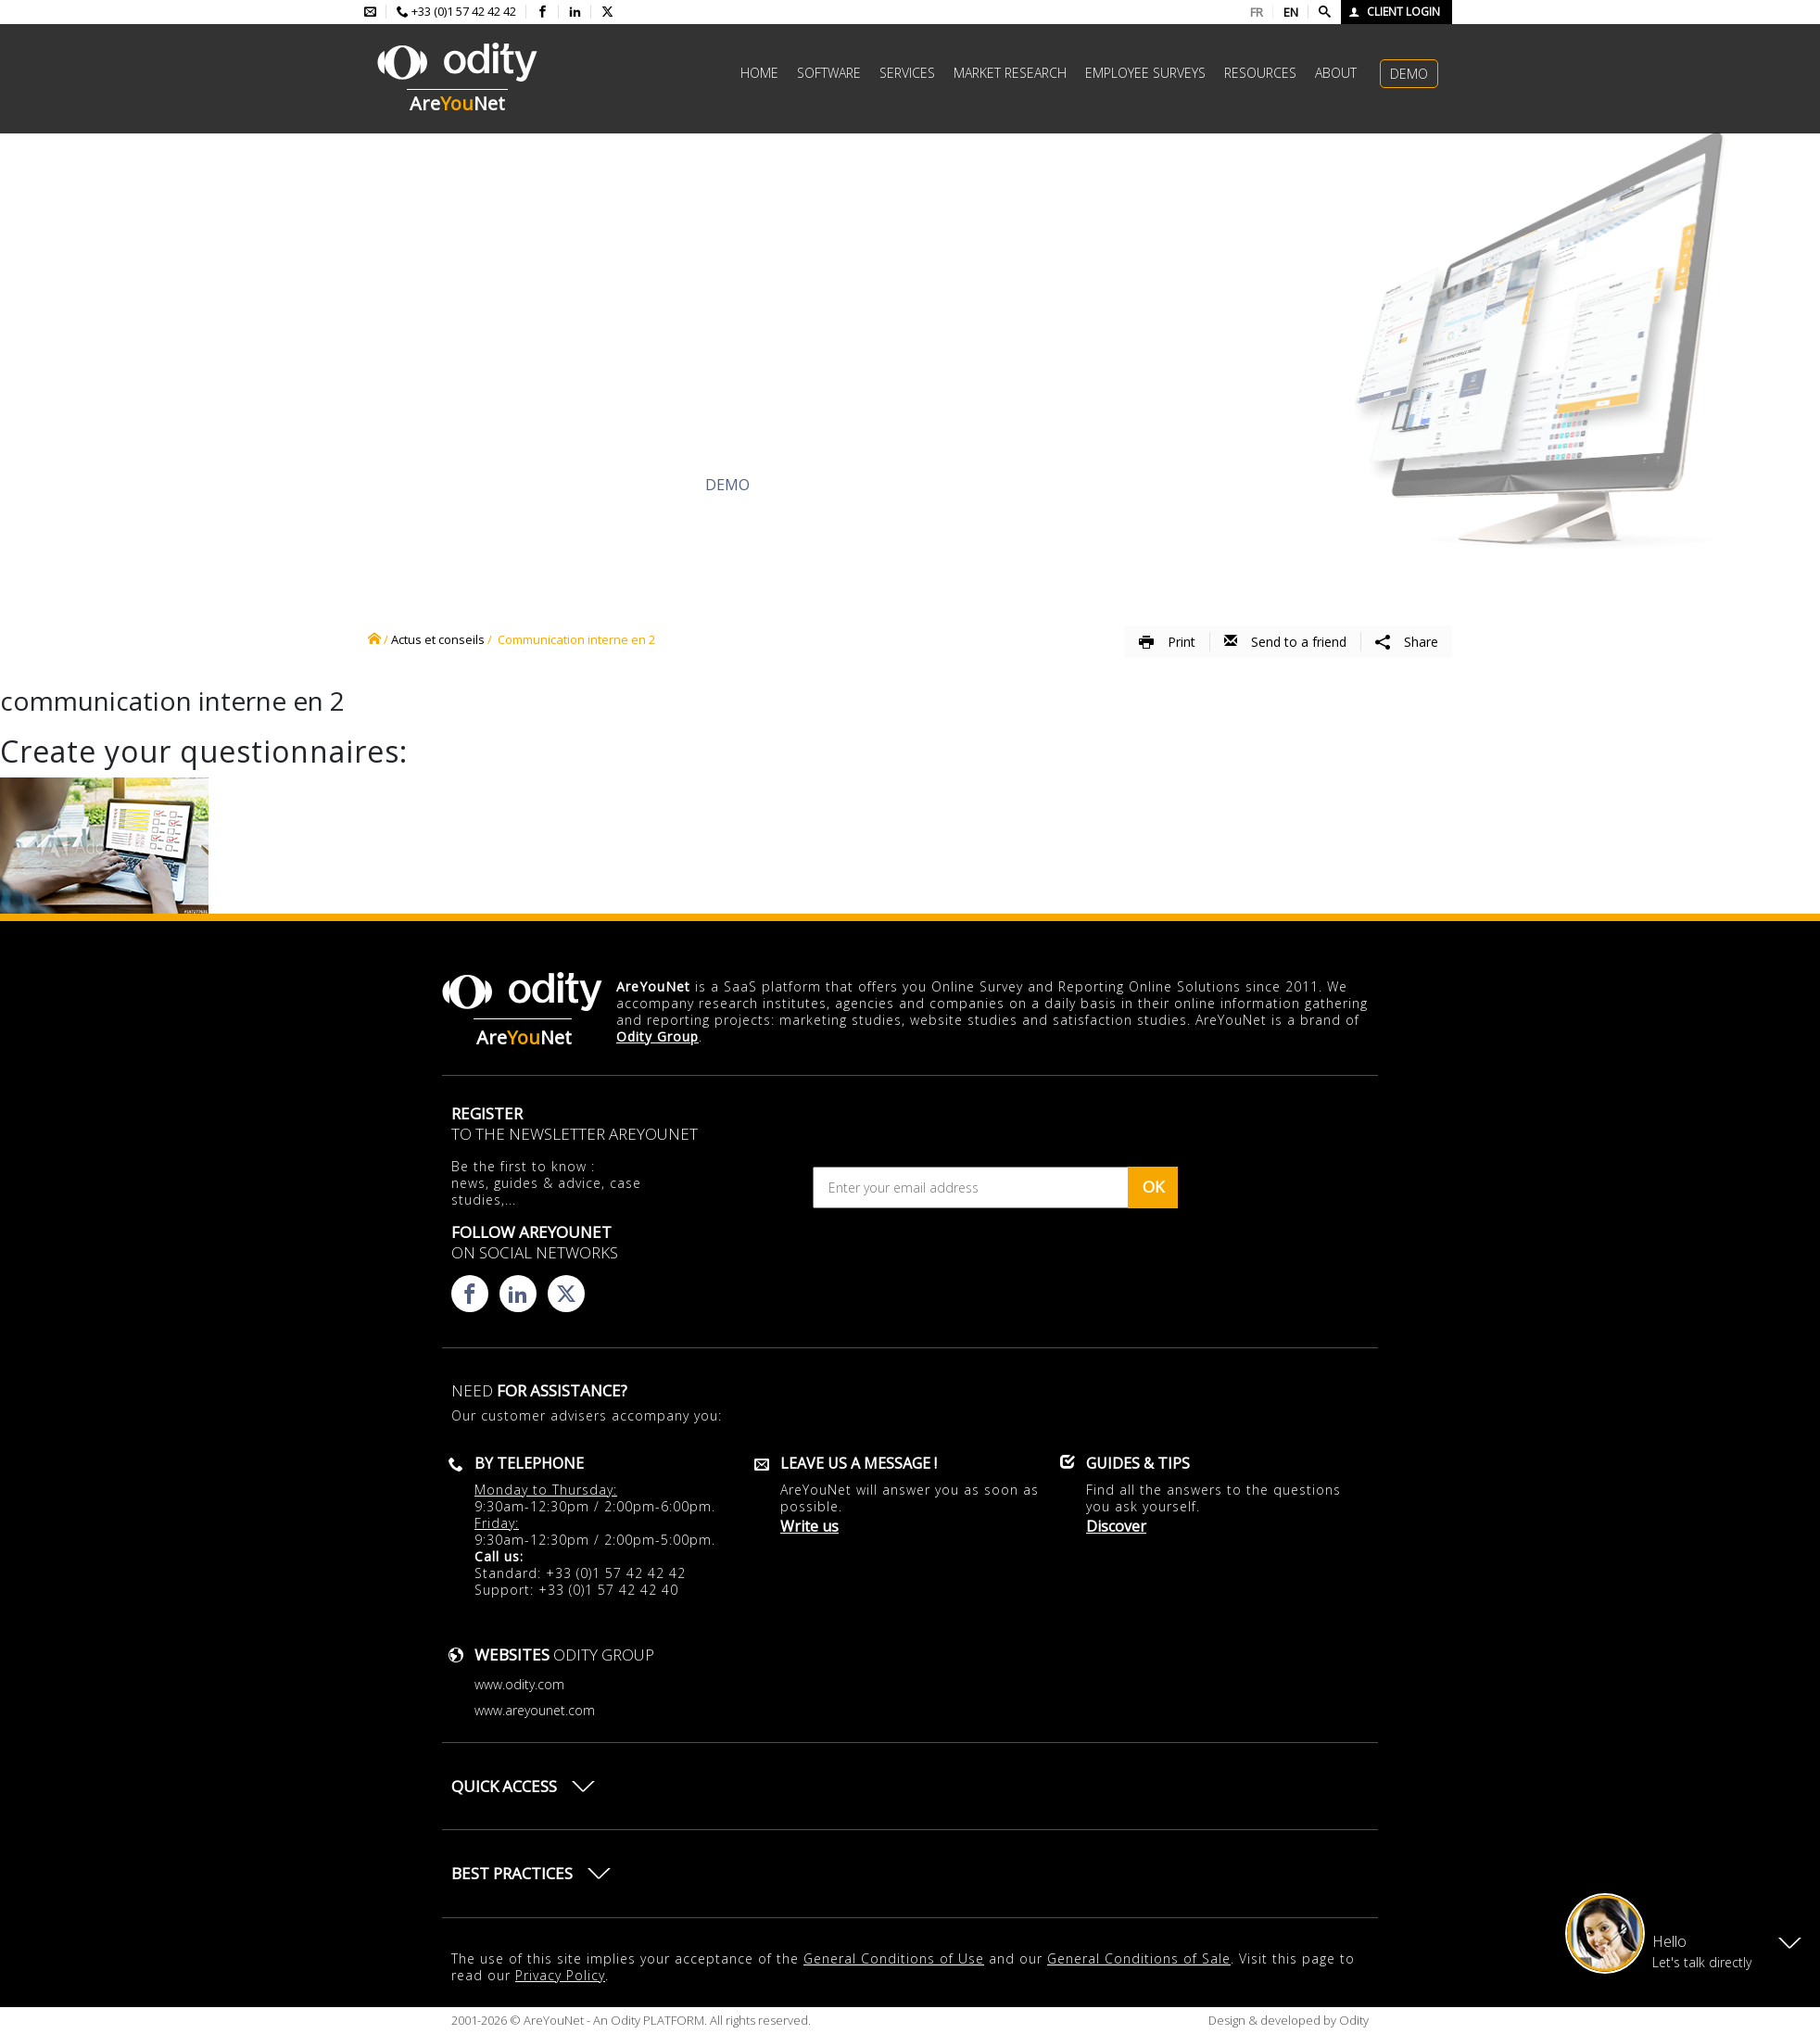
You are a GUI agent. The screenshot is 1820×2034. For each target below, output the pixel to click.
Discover (534, 484)
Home (759, 73)
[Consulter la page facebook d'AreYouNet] (542, 12)
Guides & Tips (1138, 1463)
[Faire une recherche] (1324, 12)
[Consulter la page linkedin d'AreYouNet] (575, 12)
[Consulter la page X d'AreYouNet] (607, 12)
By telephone (529, 1463)
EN (1290, 12)
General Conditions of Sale (1139, 1958)
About (1336, 73)
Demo (1409, 73)
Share (1406, 642)
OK (1153, 1186)
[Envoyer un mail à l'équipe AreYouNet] (370, 12)
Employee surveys (1145, 73)
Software (829, 73)
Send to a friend (1285, 642)
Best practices (512, 1873)
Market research (1010, 73)
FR (1256, 12)
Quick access (504, 1786)
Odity (1352, 2020)
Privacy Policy (560, 1975)
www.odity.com (519, 1684)
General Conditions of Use (893, 1958)
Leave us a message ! (858, 1463)
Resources (1260, 73)
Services (907, 73)
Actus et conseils (438, 639)
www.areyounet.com (534, 1710)
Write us (809, 1526)
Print (1167, 642)
